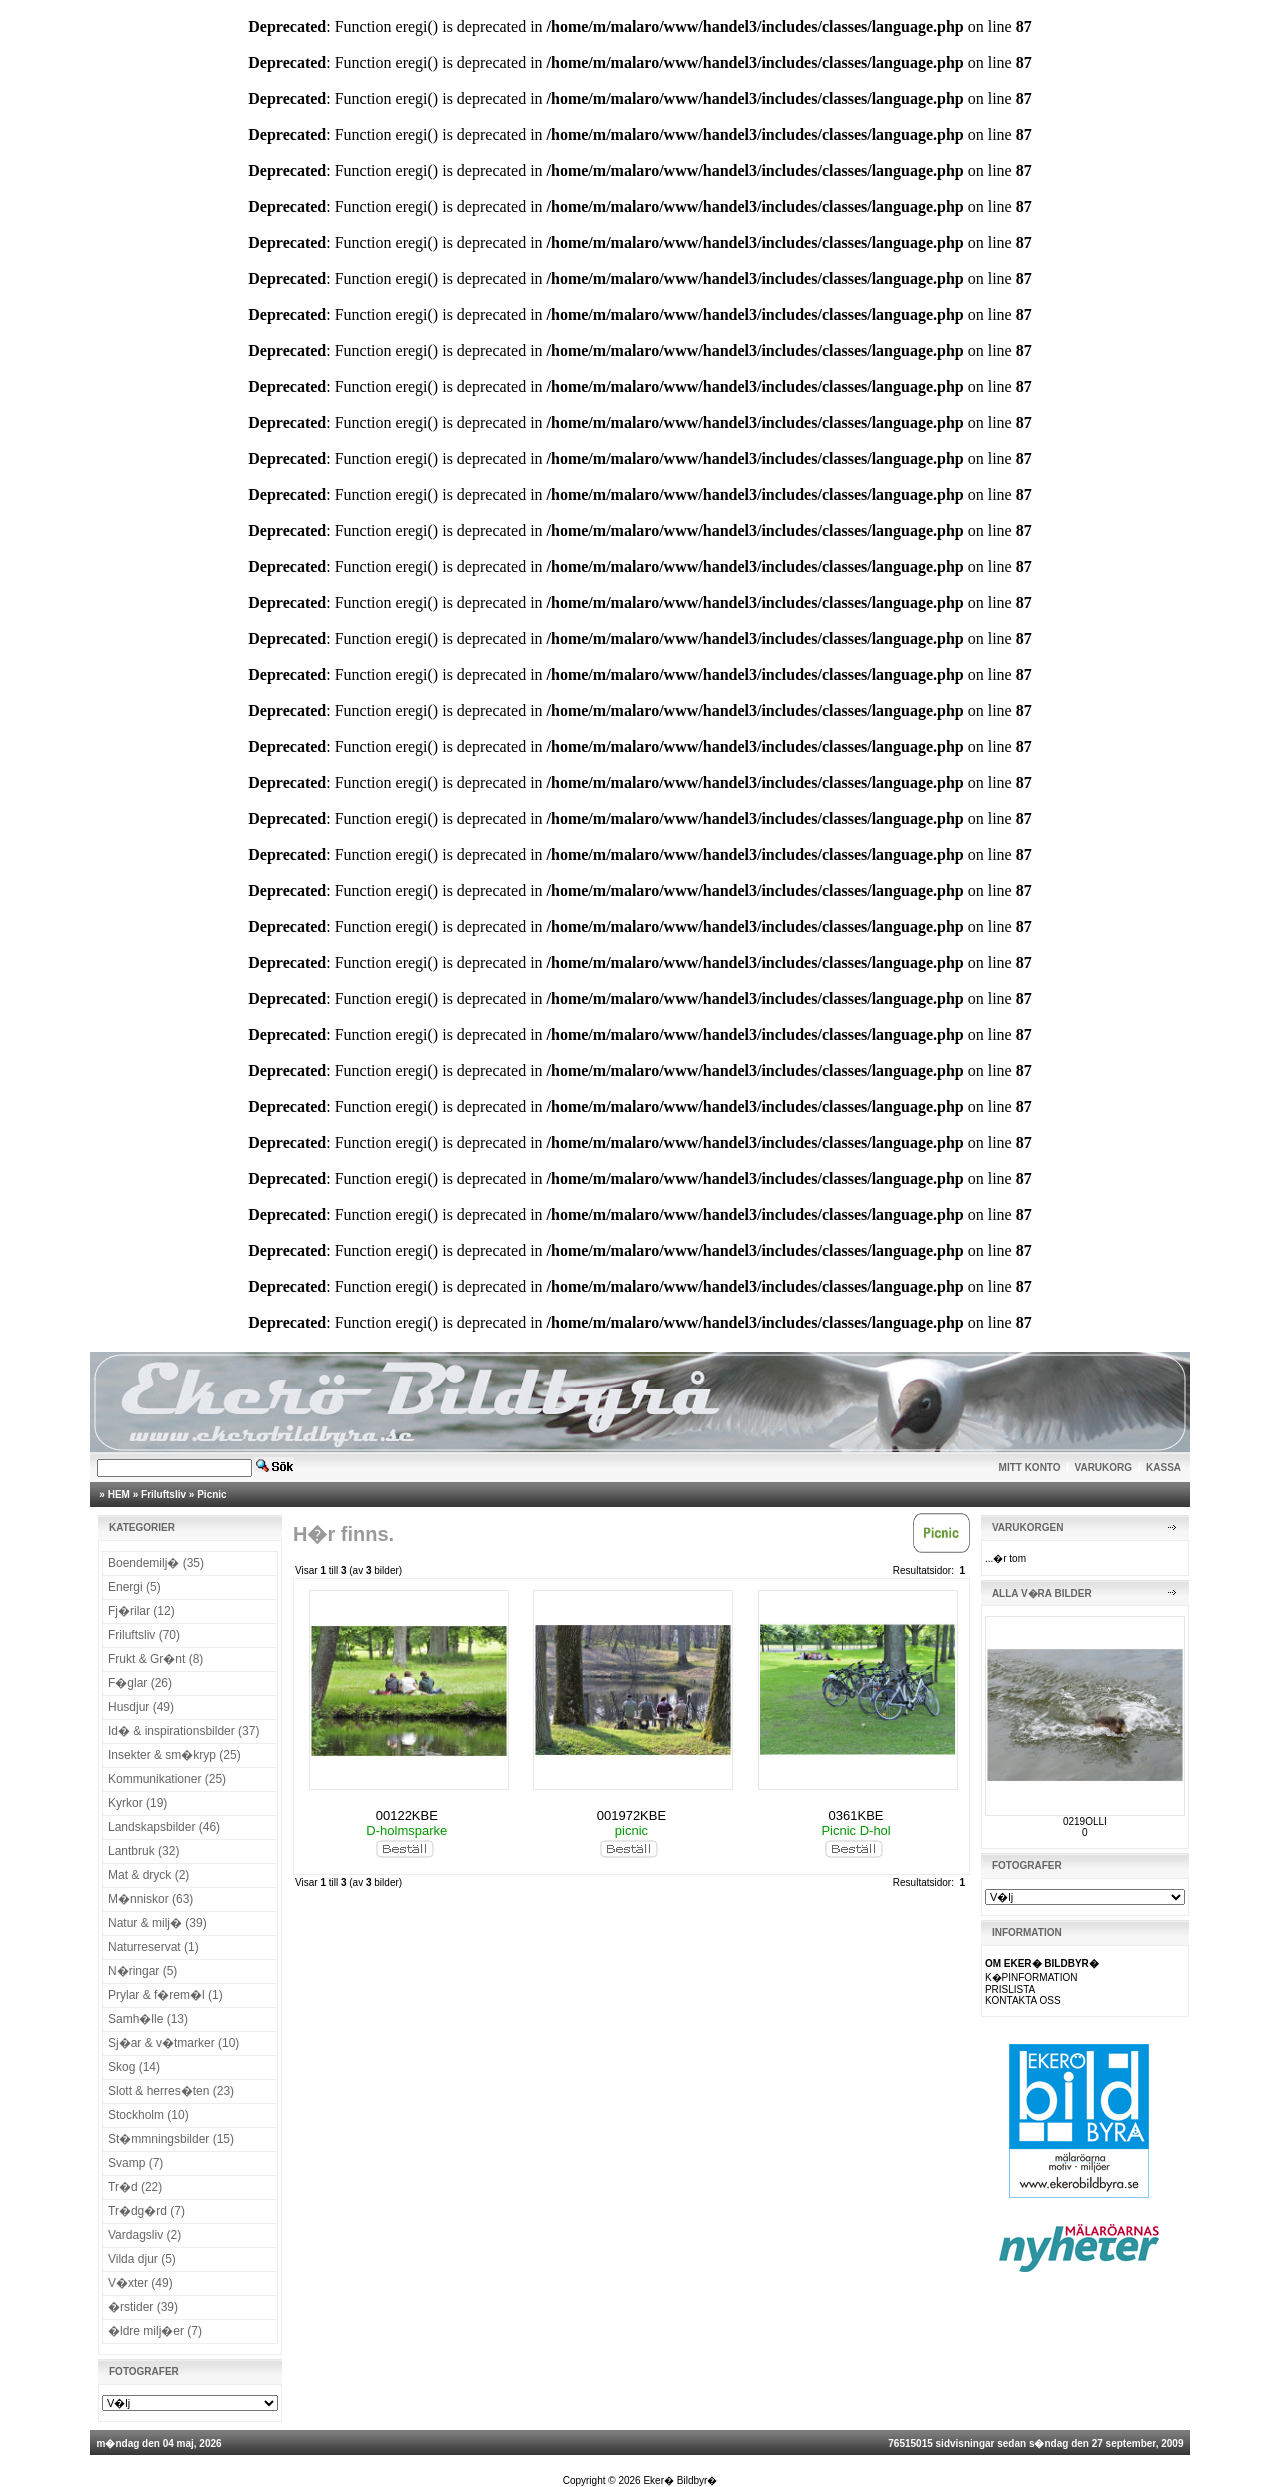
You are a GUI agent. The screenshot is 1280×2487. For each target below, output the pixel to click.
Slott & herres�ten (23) (171, 2091)
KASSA (1163, 1467)
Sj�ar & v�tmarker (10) (173, 2043)
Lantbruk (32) (143, 1851)
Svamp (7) (135, 2163)
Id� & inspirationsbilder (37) (183, 1731)
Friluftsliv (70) (144, 1635)
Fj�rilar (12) (141, 1611)
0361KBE (856, 1815)
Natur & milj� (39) (157, 1923)
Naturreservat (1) (153, 1947)
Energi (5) (134, 1587)
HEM (119, 1494)
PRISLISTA (1010, 1989)
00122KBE (407, 1815)
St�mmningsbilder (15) (171, 2139)
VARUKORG (1104, 1467)
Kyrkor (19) (137, 1803)
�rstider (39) (143, 2307)
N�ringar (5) (142, 1971)
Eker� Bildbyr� (680, 2480)
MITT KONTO (1030, 1467)
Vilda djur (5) (142, 2259)
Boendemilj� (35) (156, 1563)
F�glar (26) (140, 1683)
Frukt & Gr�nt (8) (155, 1659)
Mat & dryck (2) (148, 1875)
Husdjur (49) (141, 1707)
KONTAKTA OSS (1023, 2000)
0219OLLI (1085, 1821)
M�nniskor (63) (150, 1899)
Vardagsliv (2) (144, 2235)
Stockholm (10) (148, 2115)
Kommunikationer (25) (167, 1779)
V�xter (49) (140, 2283)
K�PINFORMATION (1031, 1977)
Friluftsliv (163, 1494)
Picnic (211, 1494)
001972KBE (631, 1815)
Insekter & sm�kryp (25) (174, 1755)
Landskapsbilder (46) (164, 1827)
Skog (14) (134, 2067)
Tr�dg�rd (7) (146, 2211)
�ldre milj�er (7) (155, 2331)
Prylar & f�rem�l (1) (165, 1995)
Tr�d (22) (135, 2187)
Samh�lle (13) (148, 2019)
